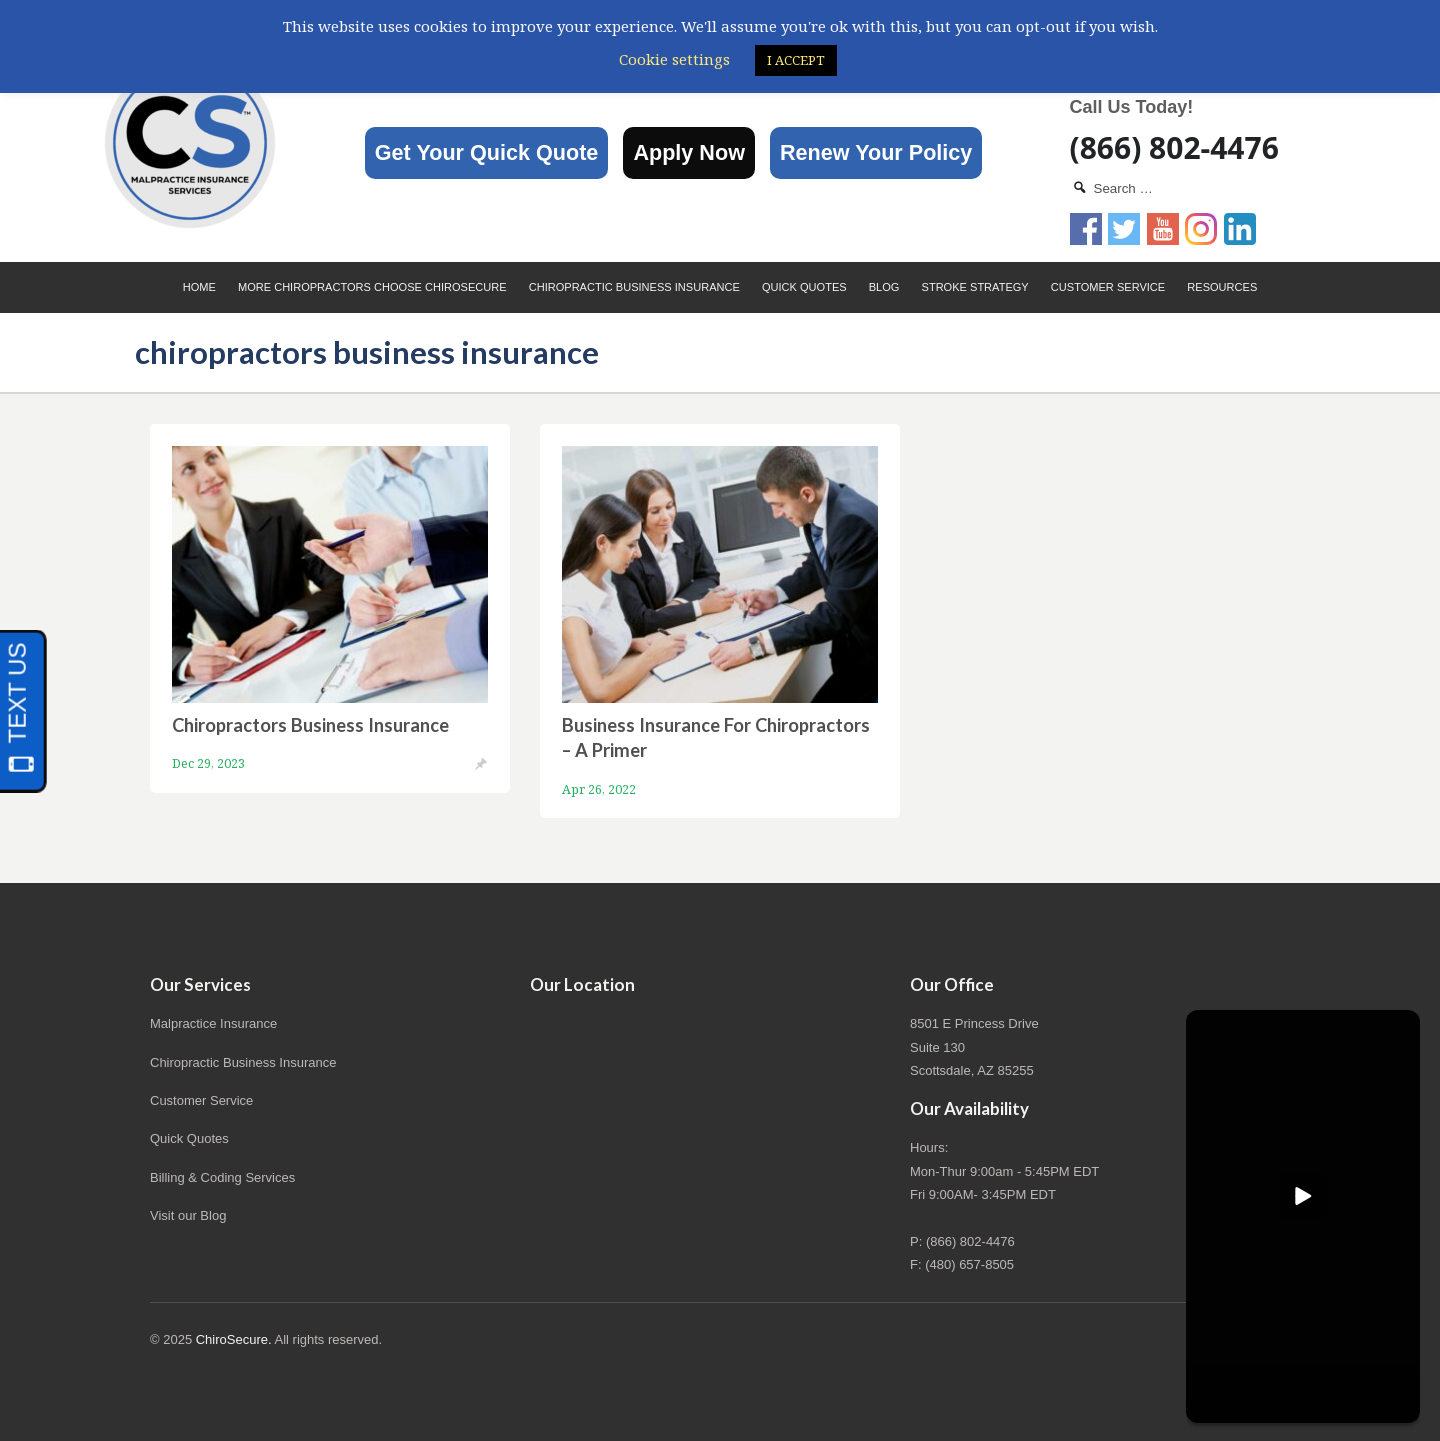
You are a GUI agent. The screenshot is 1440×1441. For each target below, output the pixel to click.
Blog (884, 287)
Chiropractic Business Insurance (634, 287)
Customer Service (1108, 287)
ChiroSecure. (234, 1339)
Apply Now (689, 152)
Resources (1222, 287)
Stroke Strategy (975, 287)
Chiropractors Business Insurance (310, 725)
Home (199, 287)
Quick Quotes (804, 287)
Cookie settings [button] (674, 59)
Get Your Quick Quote (487, 152)
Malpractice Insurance (213, 1023)
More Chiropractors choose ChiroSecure (372, 287)
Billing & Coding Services (222, 1177)
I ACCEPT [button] (796, 60)
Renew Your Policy (876, 152)
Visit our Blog (188, 1215)
